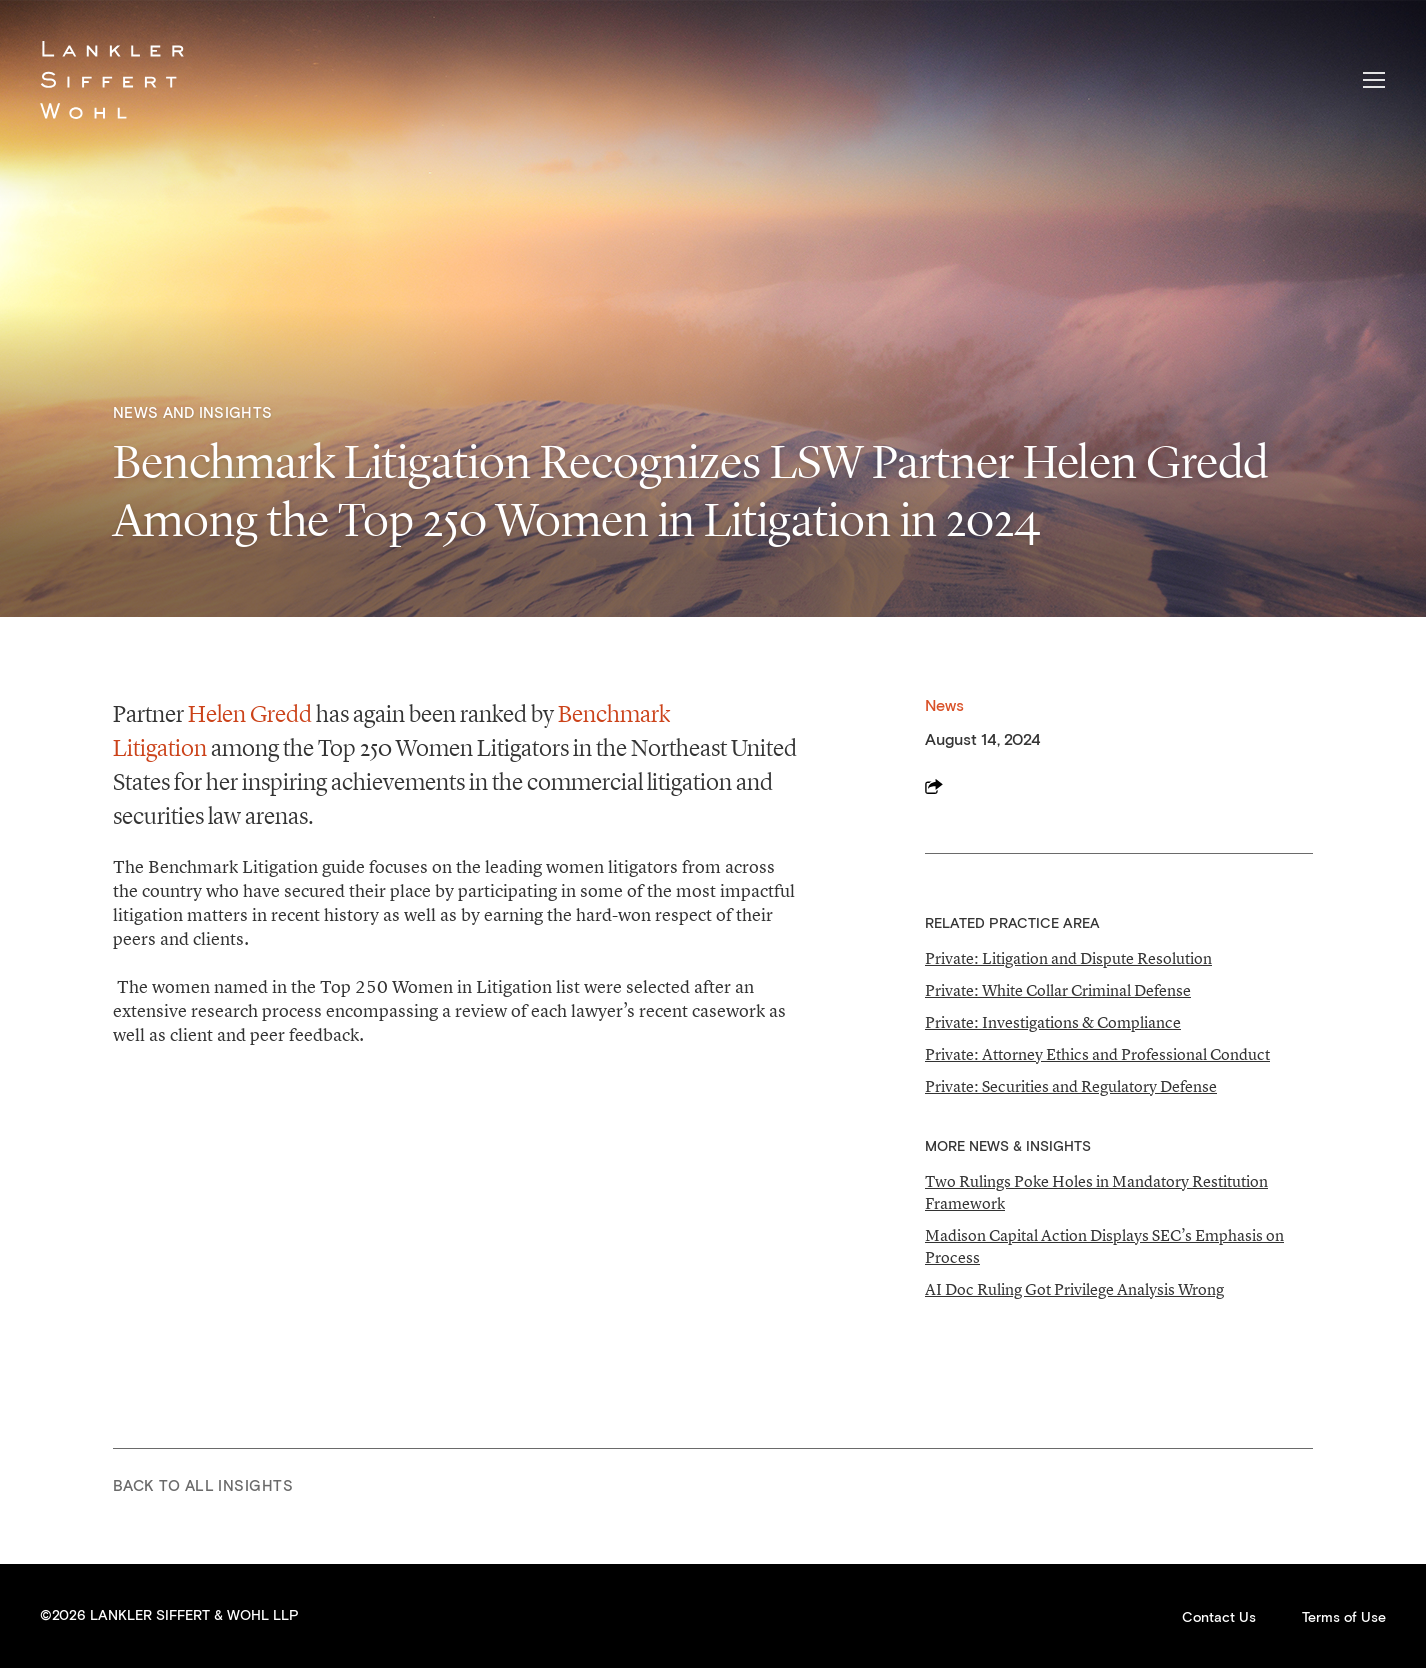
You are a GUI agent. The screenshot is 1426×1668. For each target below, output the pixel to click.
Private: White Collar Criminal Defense (1058, 990)
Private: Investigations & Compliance (1053, 1022)
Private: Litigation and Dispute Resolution (1068, 958)
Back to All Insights (203, 1486)
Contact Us (1219, 1618)
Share (934, 786)
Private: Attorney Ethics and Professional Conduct (1097, 1054)
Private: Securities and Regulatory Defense (1071, 1086)
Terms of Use (1344, 1618)
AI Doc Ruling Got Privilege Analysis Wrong (1074, 1289)
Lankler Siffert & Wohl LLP (112, 80)
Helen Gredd (250, 714)
